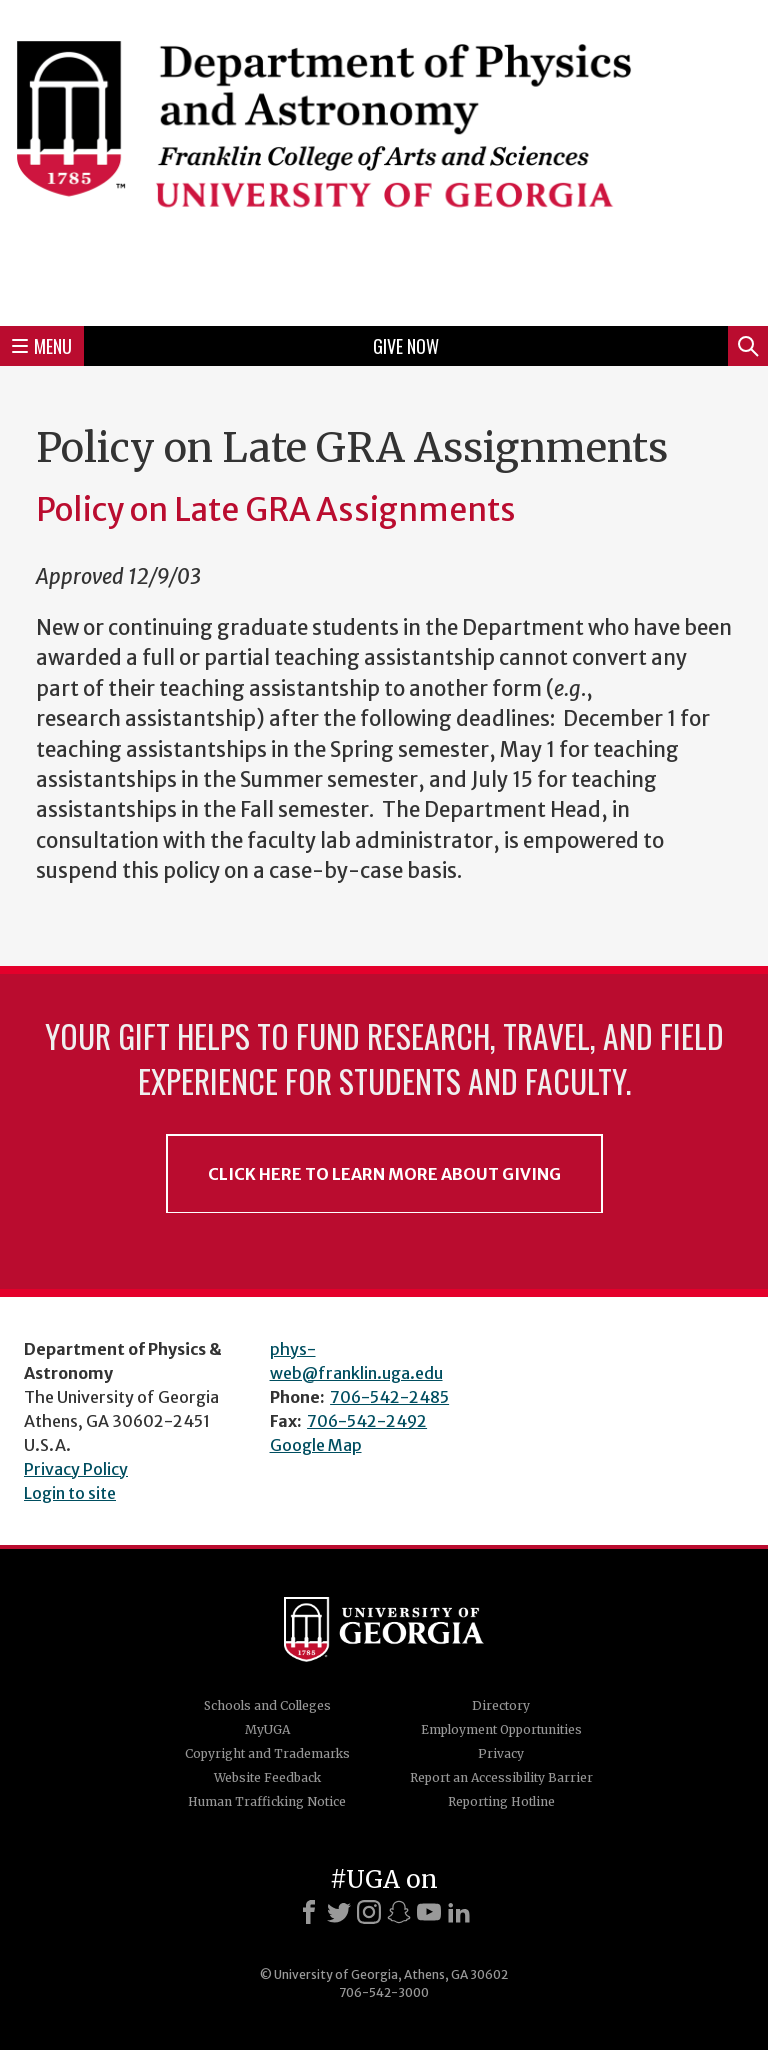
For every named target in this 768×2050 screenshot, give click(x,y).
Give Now (406, 346)
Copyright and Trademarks (267, 1753)
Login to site (70, 1493)
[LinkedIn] (459, 1912)
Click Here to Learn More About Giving (384, 1174)
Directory (501, 1705)
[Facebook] (309, 1912)
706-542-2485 (389, 1397)
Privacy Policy (76, 1469)
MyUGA (267, 1729)
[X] (339, 1912)
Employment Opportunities (501, 1729)
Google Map (316, 1445)
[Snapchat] (399, 1912)
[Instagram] (369, 1912)
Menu (42, 346)
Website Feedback (267, 1777)
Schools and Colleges (267, 1705)
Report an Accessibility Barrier (501, 1777)
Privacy (501, 1753)
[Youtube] (429, 1912)
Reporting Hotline (501, 1801)
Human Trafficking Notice (267, 1801)
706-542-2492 (367, 1421)
